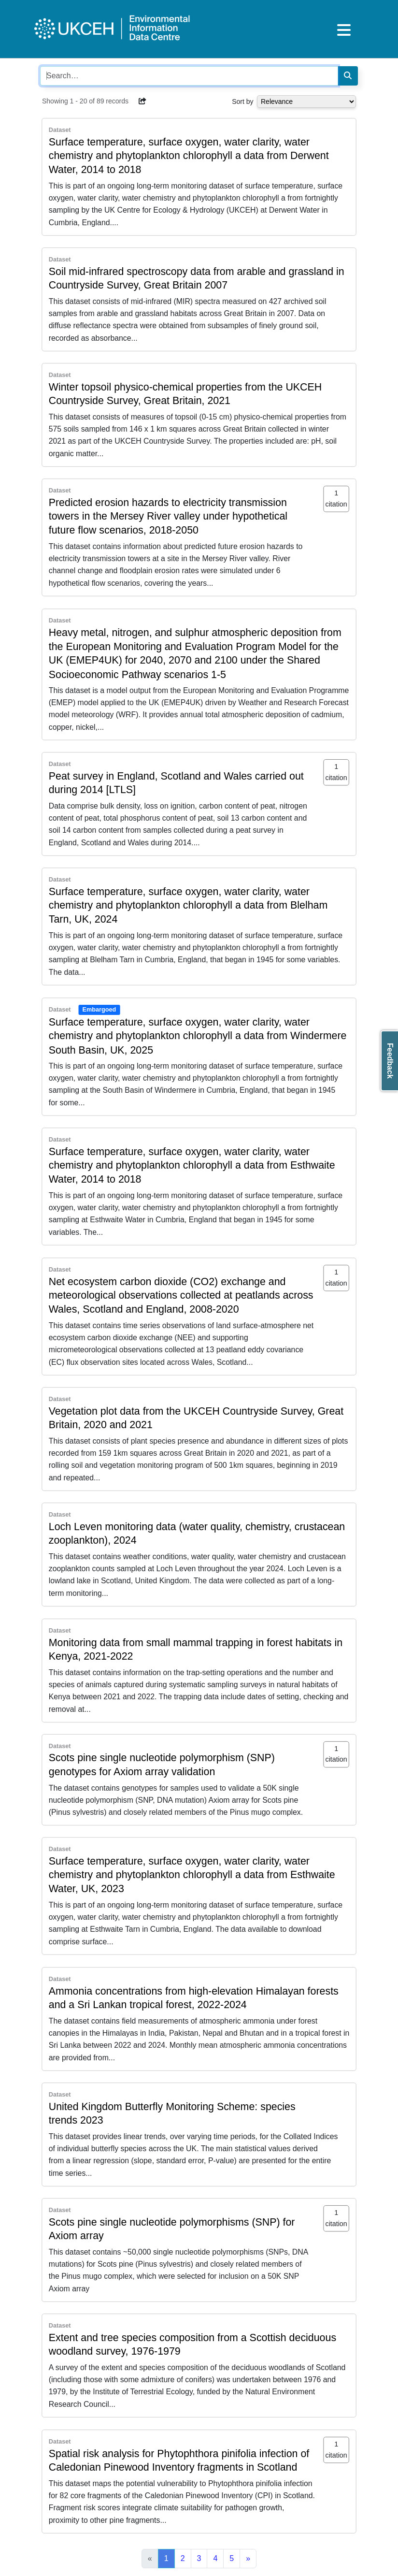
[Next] (248, 2558)
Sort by (242, 101)
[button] (142, 101)
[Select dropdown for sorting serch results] (306, 101)
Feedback (390, 1061)
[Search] (348, 76)
